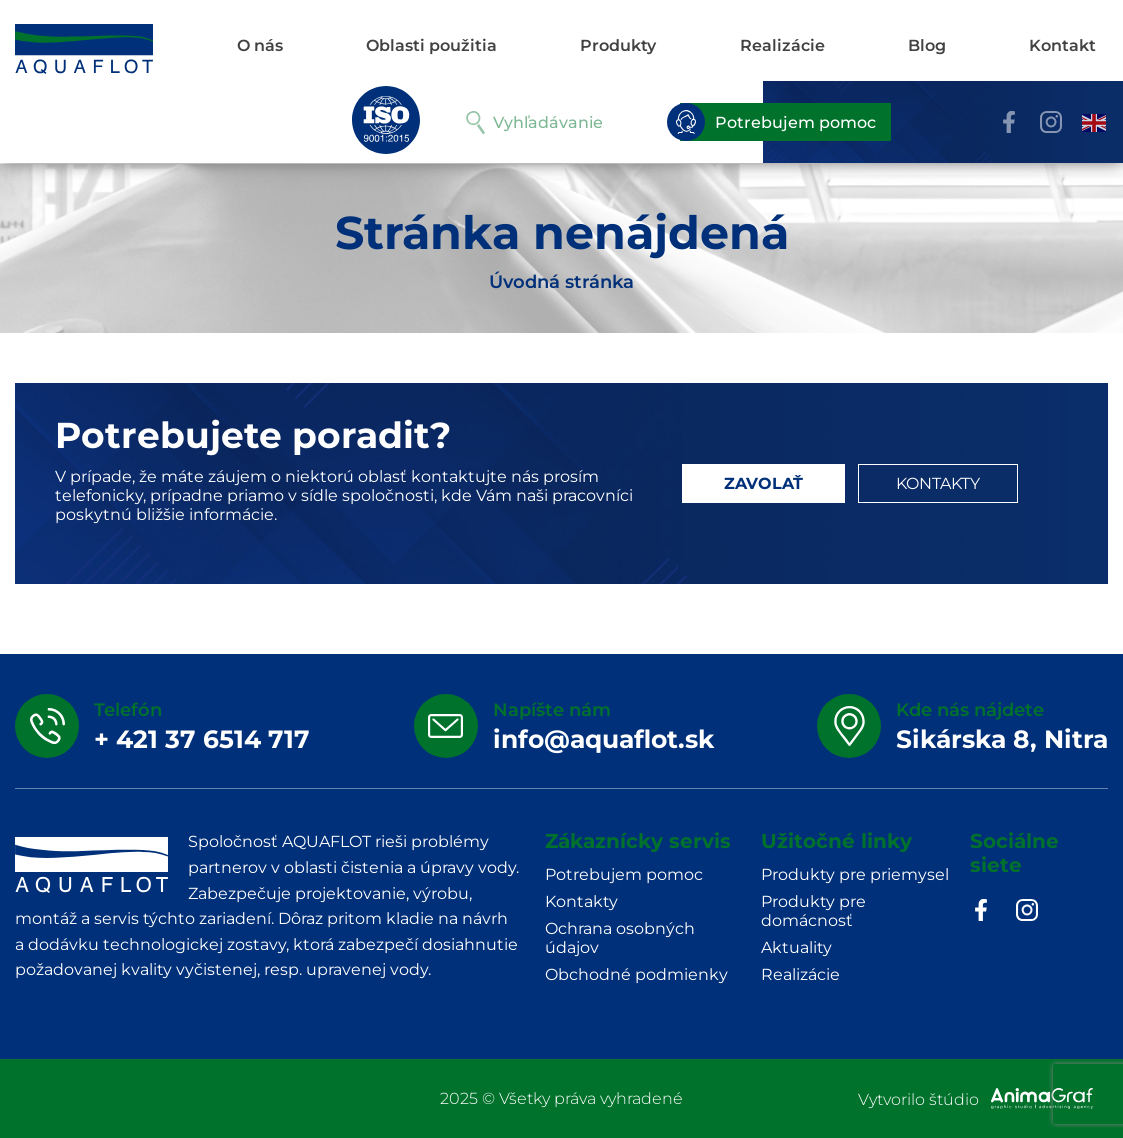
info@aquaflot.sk (603, 739)
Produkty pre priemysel (855, 874)
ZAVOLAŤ (763, 483)
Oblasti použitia (431, 45)
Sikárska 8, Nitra (1002, 739)
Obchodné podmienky (636, 974)
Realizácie (782, 45)
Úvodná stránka (561, 282)
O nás (260, 45)
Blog (927, 45)
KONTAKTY (938, 483)
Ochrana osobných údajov (620, 938)
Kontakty (581, 901)
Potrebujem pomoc (778, 122)
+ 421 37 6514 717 (202, 739)
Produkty (618, 45)
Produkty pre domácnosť (813, 911)
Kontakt (1062, 45)
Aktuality (796, 947)
